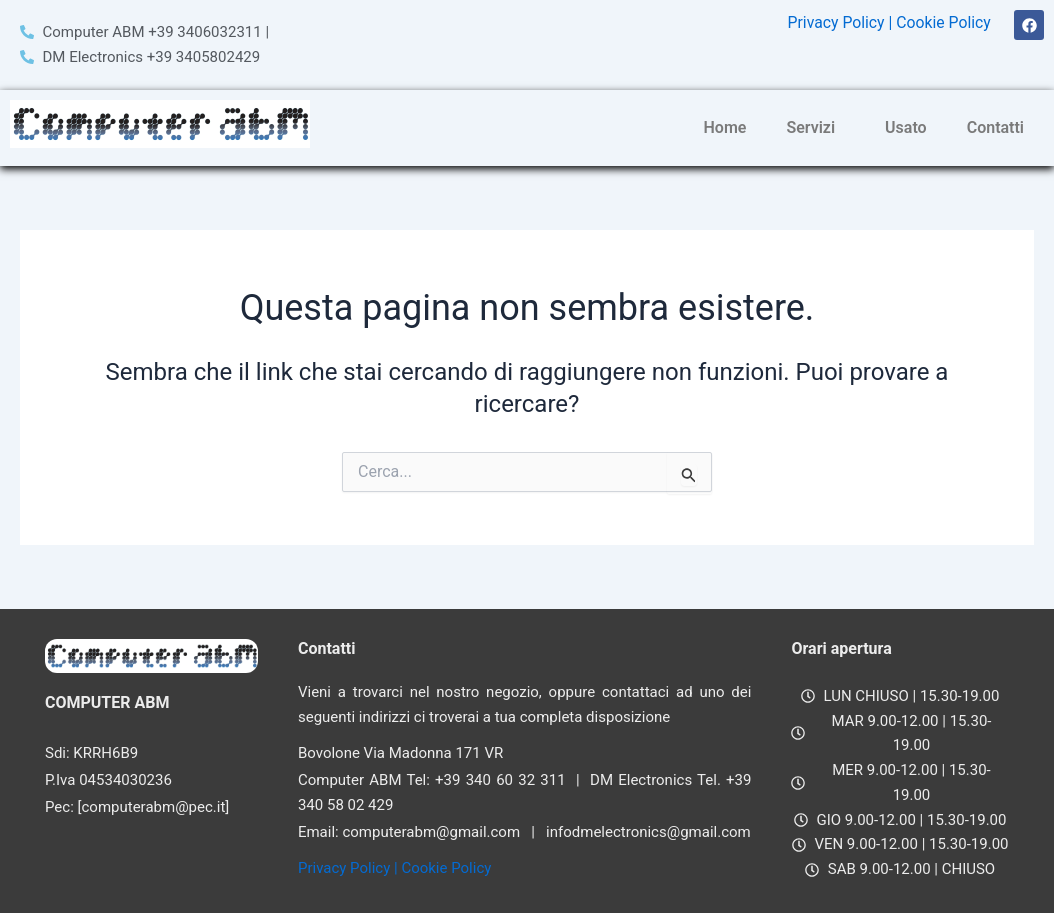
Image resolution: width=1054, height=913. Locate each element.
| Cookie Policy (939, 22)
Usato (906, 127)
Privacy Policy (833, 22)
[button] (815, 128)
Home (725, 127)
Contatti (995, 127)
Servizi (810, 127)
